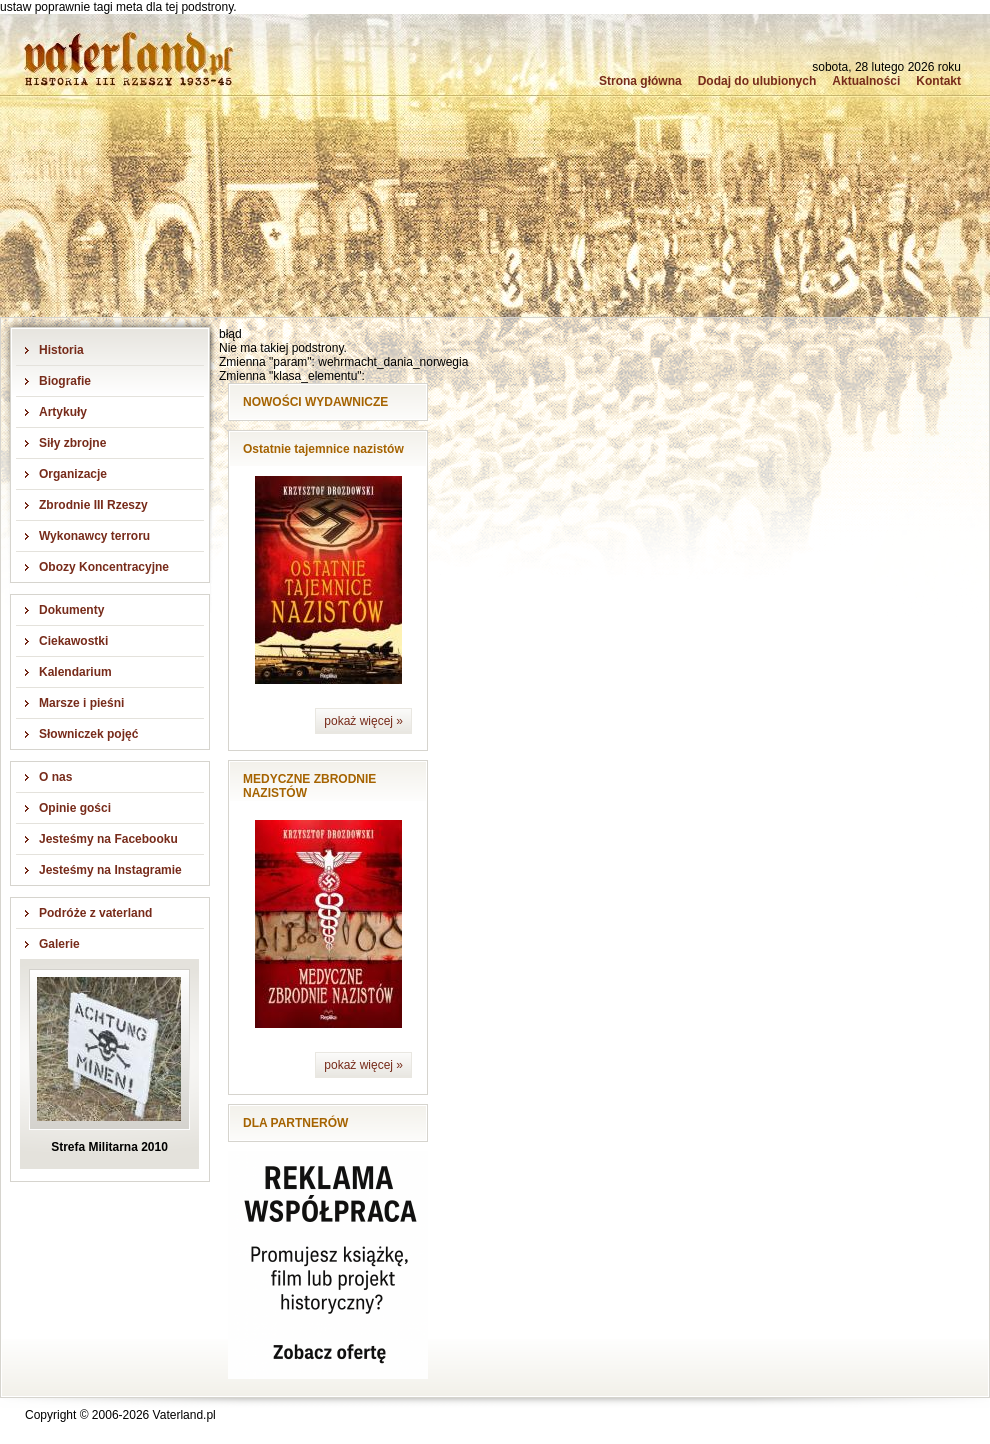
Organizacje (73, 474)
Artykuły (63, 412)
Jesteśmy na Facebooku (108, 839)
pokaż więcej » (363, 721)
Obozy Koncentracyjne (104, 567)
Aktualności (866, 81)
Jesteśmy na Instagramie (110, 870)
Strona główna (640, 81)
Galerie (59, 944)
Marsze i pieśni (81, 703)
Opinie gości (75, 808)
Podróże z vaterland (95, 913)
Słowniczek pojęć (88, 734)
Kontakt (938, 81)
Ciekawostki (73, 641)
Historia (61, 350)
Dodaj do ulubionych (757, 81)
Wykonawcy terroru (94, 536)
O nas (55, 777)
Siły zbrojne (72, 443)
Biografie (65, 381)
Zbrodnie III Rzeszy (93, 505)
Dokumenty (71, 610)
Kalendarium (75, 672)
